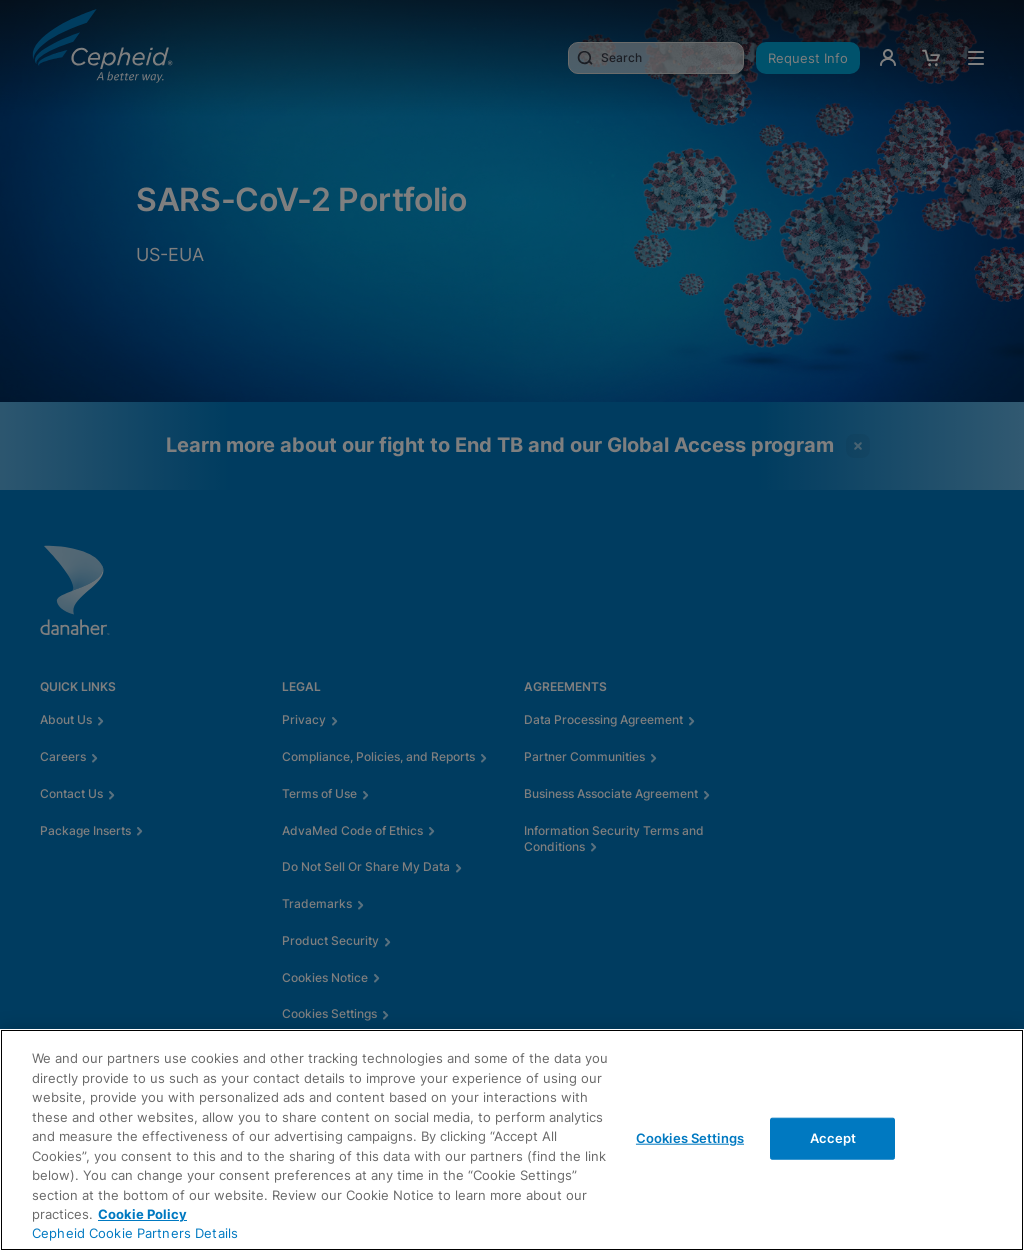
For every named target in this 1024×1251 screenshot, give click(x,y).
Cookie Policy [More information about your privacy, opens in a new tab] (142, 1214)
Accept (833, 1138)
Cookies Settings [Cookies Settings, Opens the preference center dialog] (690, 1138)
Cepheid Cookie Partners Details (135, 1233)
